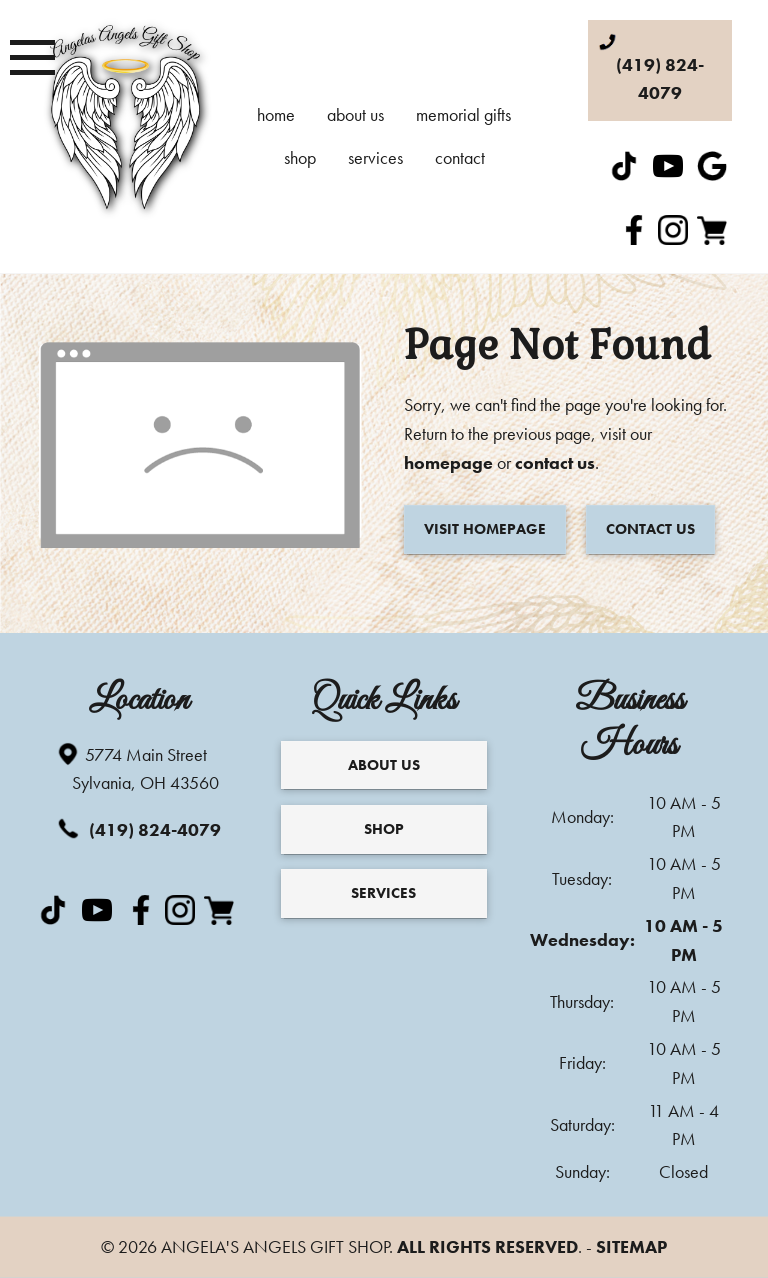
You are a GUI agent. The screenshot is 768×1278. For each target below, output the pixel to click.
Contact (460, 157)
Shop (300, 157)
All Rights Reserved (487, 1246)
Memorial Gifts (463, 114)
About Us (355, 114)
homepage (448, 462)
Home (276, 114)
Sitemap (631, 1246)
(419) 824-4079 (142, 828)
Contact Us (650, 529)
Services (375, 157)
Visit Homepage (485, 529)
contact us (555, 462)
